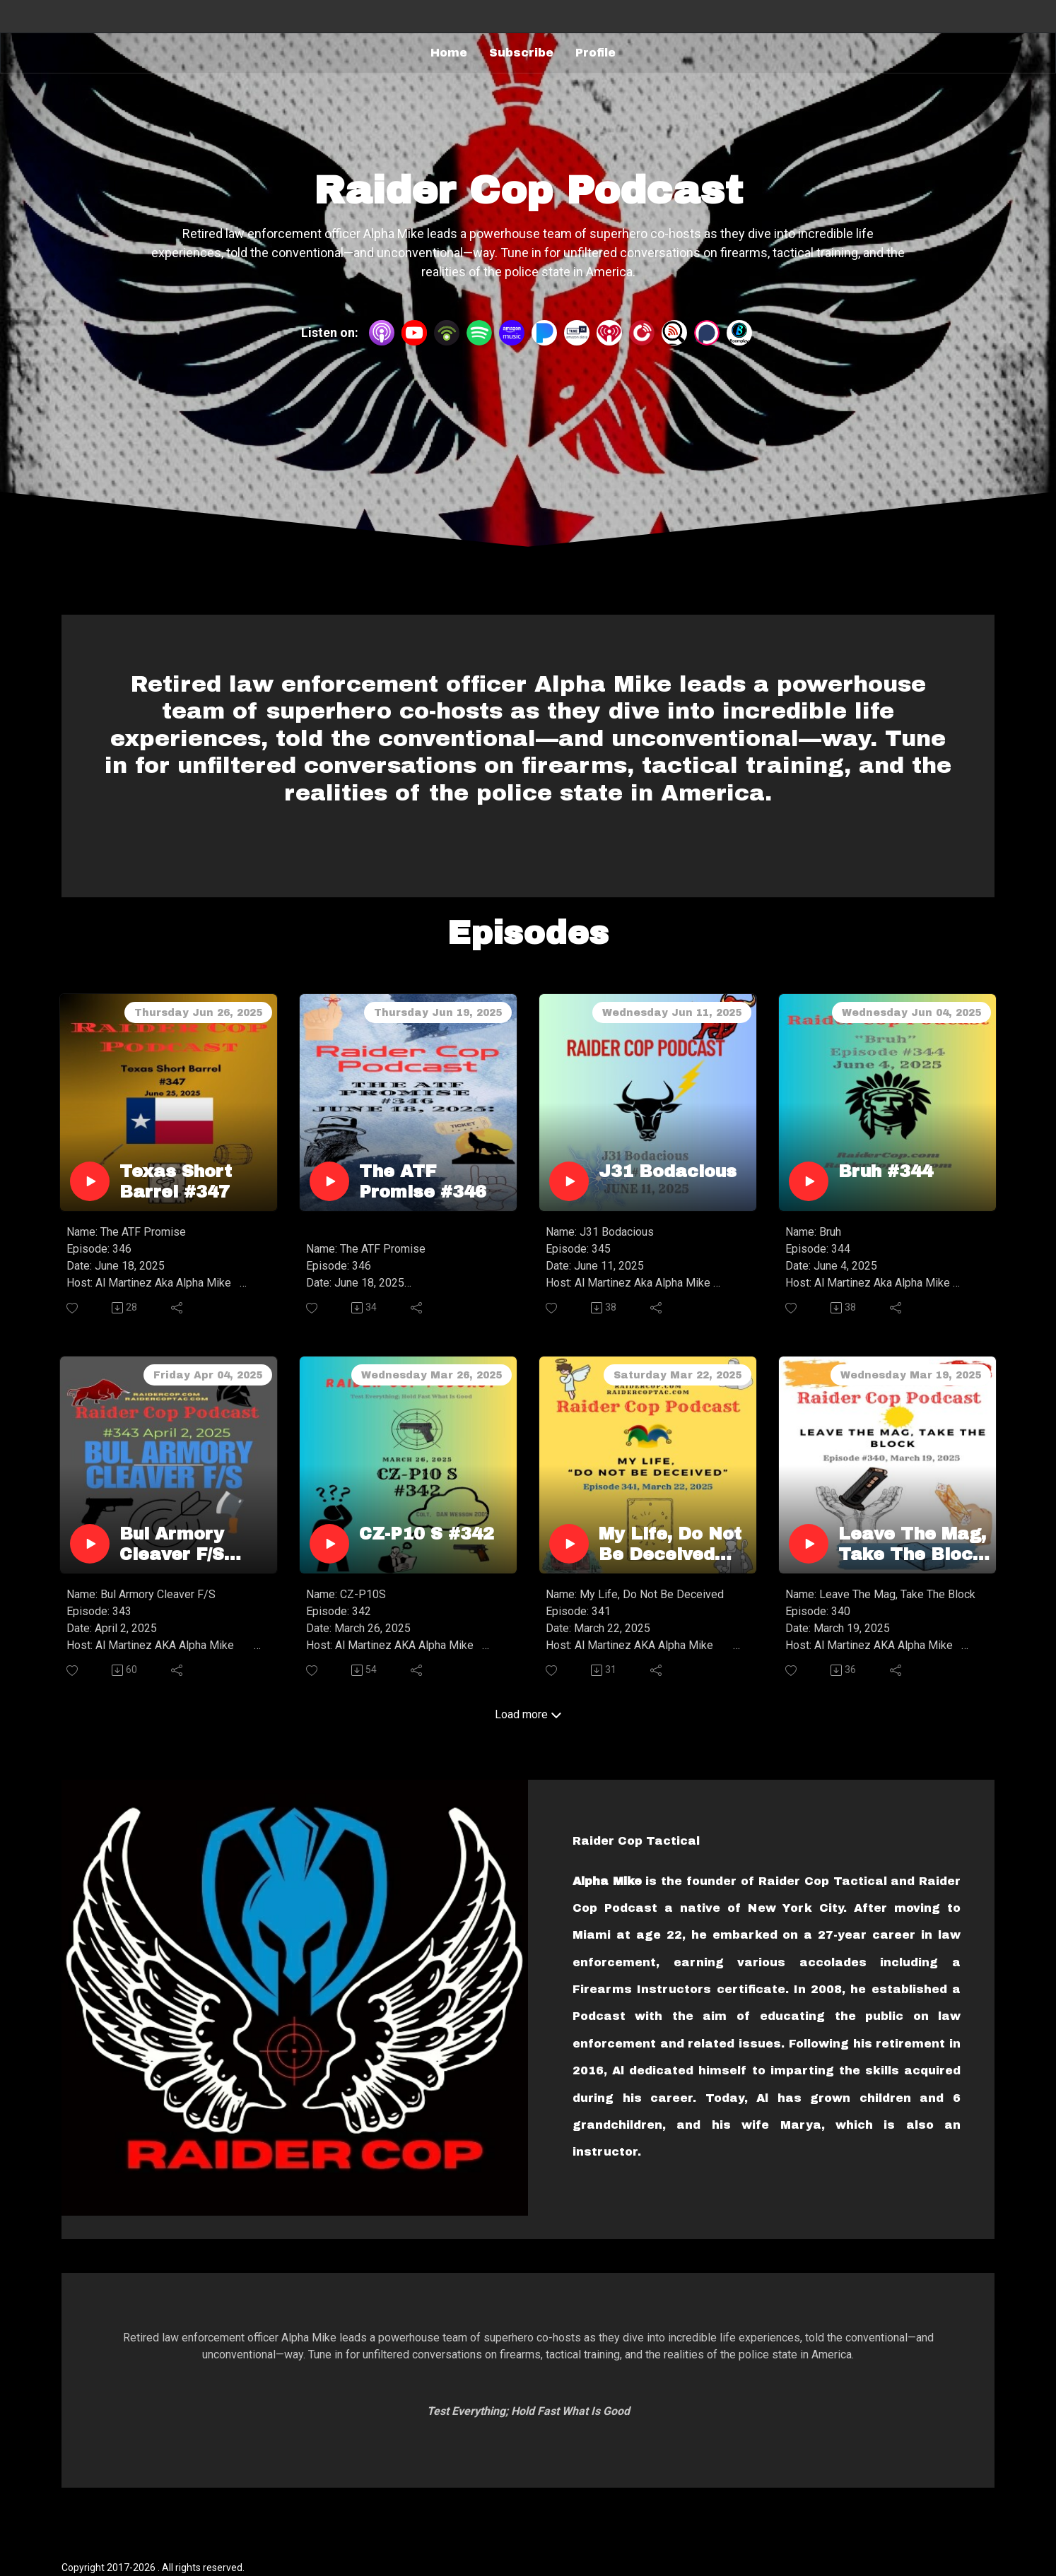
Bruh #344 (885, 1171)
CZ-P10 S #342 (426, 1534)
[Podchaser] (707, 332)
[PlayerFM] (642, 332)
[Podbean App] (446, 332)
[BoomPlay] (739, 332)
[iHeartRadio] (609, 332)
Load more (528, 1714)
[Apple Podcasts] (381, 332)
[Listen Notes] (674, 332)
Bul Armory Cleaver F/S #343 (171, 1545)
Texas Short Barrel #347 (175, 1181)
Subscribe (521, 53)
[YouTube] (414, 332)
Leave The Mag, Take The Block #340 (912, 1545)
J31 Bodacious (668, 1171)
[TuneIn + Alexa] (576, 332)
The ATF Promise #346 (422, 1181)
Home (448, 53)
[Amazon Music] (511, 332)
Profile (595, 53)
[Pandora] (544, 332)
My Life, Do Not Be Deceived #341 (670, 1545)
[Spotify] (479, 332)
